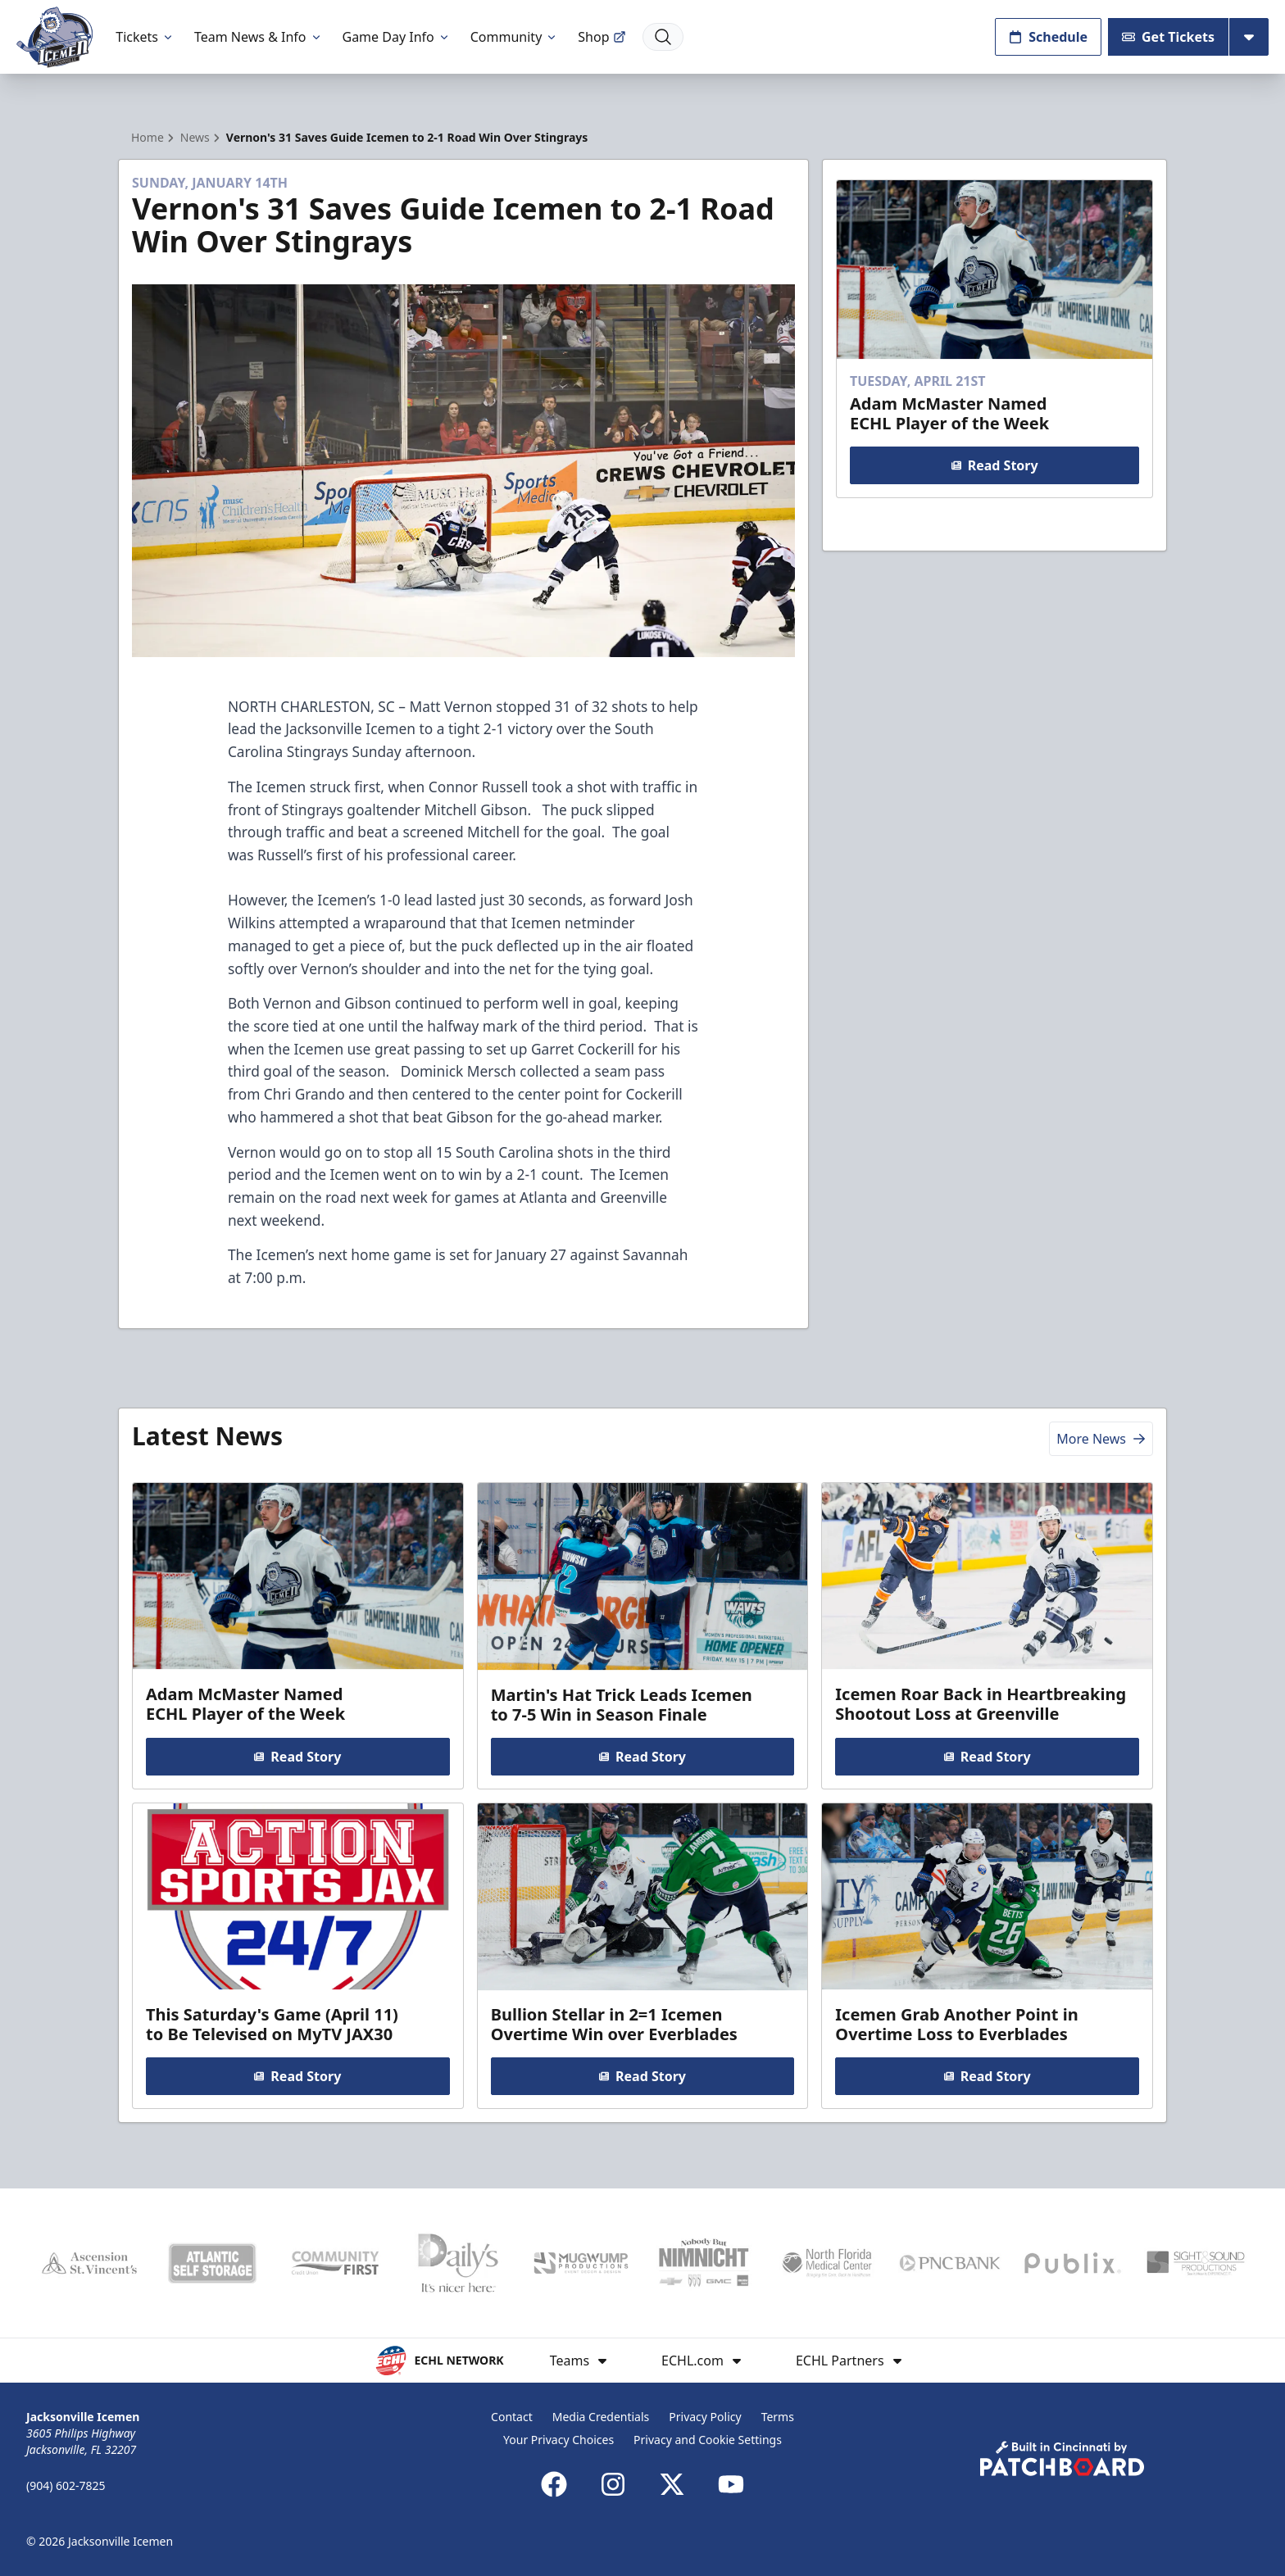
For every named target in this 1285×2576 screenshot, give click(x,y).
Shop (601, 37)
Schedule (1048, 37)
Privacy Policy (705, 2416)
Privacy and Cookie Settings (707, 2439)
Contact (512, 2416)
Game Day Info (397, 37)
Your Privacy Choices (558, 2439)
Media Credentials (601, 2416)
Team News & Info (258, 37)
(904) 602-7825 (66, 2485)
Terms (777, 2416)
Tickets (145, 37)
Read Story (994, 465)
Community (514, 37)
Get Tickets (1168, 37)
